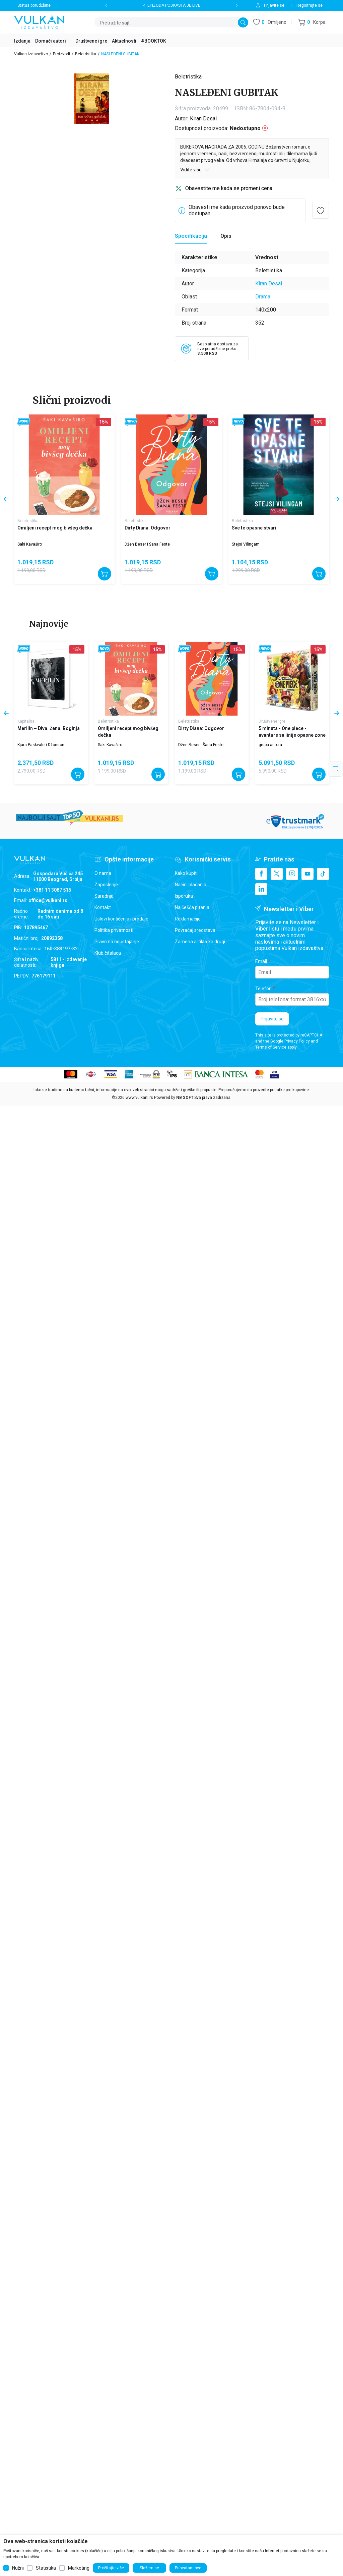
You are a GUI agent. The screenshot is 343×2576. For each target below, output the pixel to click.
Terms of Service (270, 1047)
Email (261, 961)
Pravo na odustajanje (116, 941)
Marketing (78, 2568)
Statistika (46, 2568)
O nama (102, 873)
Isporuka (184, 896)
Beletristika (85, 54)
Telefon (263, 988)
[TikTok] (323, 874)
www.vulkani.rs (139, 1097)
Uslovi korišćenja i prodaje (121, 918)
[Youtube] (307, 874)
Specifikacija (191, 236)
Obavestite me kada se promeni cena (228, 188)
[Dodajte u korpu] (104, 573)
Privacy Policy (297, 1041)
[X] (277, 874)
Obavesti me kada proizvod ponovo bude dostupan (237, 210)
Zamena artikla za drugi (200, 941)
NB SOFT (184, 1097)
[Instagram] (292, 874)
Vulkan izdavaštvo (31, 54)
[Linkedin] (261, 889)
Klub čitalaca (107, 953)
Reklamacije (188, 918)
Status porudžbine (34, 5)
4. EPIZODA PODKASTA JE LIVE (171, 5)
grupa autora (270, 744)
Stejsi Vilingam (246, 544)
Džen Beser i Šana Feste (147, 544)
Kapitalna (26, 721)
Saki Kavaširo (29, 544)
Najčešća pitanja (192, 907)
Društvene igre (272, 721)
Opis (225, 236)
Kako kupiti (186, 873)
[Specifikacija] (191, 236)
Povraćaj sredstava (195, 930)
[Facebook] (261, 874)
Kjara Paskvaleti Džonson (40, 744)
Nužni (18, 2568)
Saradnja (104, 896)
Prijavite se (272, 1018)
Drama (262, 296)
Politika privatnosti (113, 930)
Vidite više (195, 169)
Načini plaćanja (190, 884)
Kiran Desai (203, 118)
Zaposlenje (106, 884)
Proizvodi (61, 54)
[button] (312, 22)
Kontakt (102, 907)
